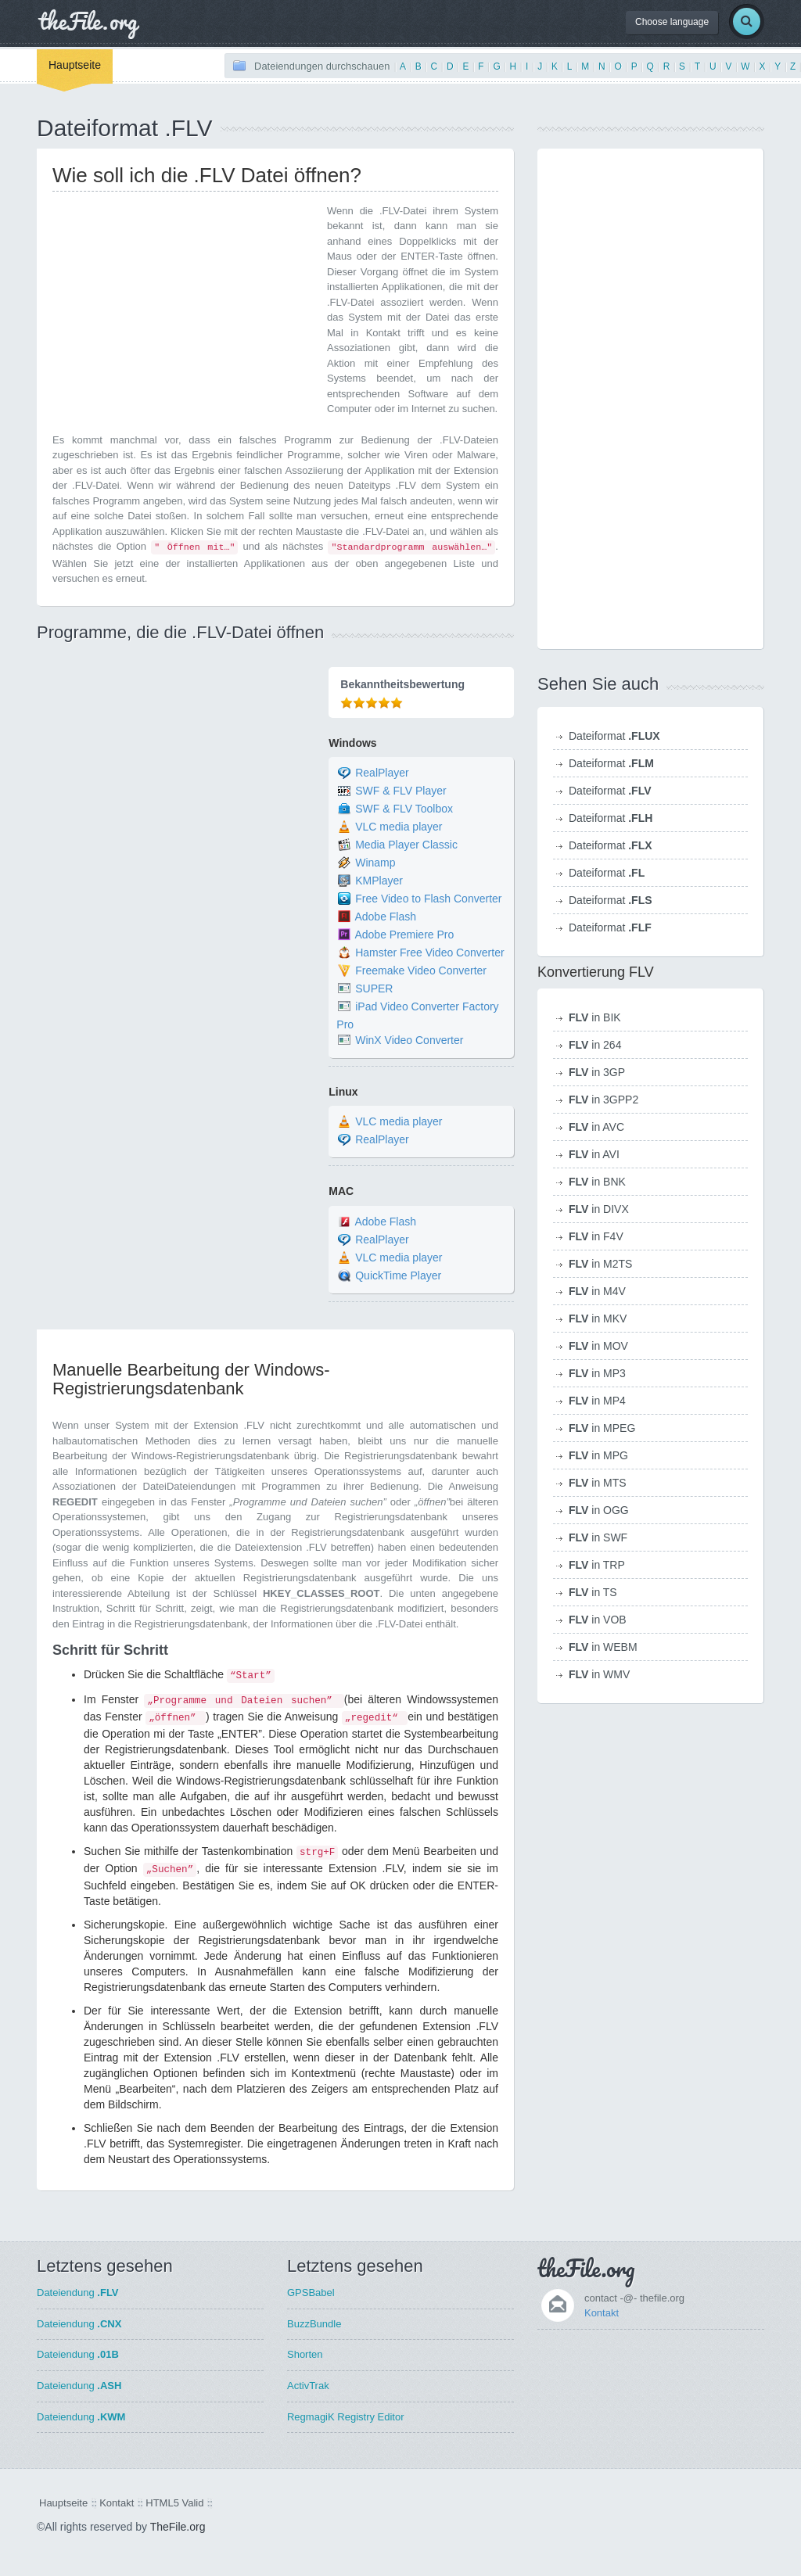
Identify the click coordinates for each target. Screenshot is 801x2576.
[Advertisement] (183, 312)
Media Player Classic (406, 844)
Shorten (305, 2354)
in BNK (597, 1181)
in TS (593, 1592)
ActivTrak (308, 2385)
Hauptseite (74, 65)
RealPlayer (381, 772)
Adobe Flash (385, 916)
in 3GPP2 (603, 1099)
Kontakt (601, 2313)
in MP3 (597, 1373)
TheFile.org (178, 2526)
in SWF (598, 1537)
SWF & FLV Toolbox (404, 808)
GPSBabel (311, 2292)
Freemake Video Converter (421, 970)
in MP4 (597, 1400)
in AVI (594, 1154)
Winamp (375, 862)
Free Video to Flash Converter (428, 898)
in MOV (598, 1346)
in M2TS (600, 1264)
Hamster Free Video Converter (429, 952)
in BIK (595, 1017)
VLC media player (398, 826)
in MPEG (602, 1428)
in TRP (597, 1565)
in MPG (598, 1455)
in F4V (596, 1236)
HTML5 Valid (174, 2503)
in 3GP (597, 1072)
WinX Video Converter (409, 1040)
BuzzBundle (314, 2324)
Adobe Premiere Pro (404, 934)
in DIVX (599, 1209)
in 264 (595, 1045)
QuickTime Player (398, 1275)
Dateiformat (614, 736)
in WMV (599, 1674)
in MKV (598, 1318)
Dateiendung (78, 2292)
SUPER (374, 988)
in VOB (598, 1619)
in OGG (599, 1510)
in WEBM (603, 1647)
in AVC (596, 1127)
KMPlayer (379, 880)
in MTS (598, 1482)
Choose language (672, 21)
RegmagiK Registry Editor (345, 2417)
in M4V (597, 1291)
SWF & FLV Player (400, 790)
